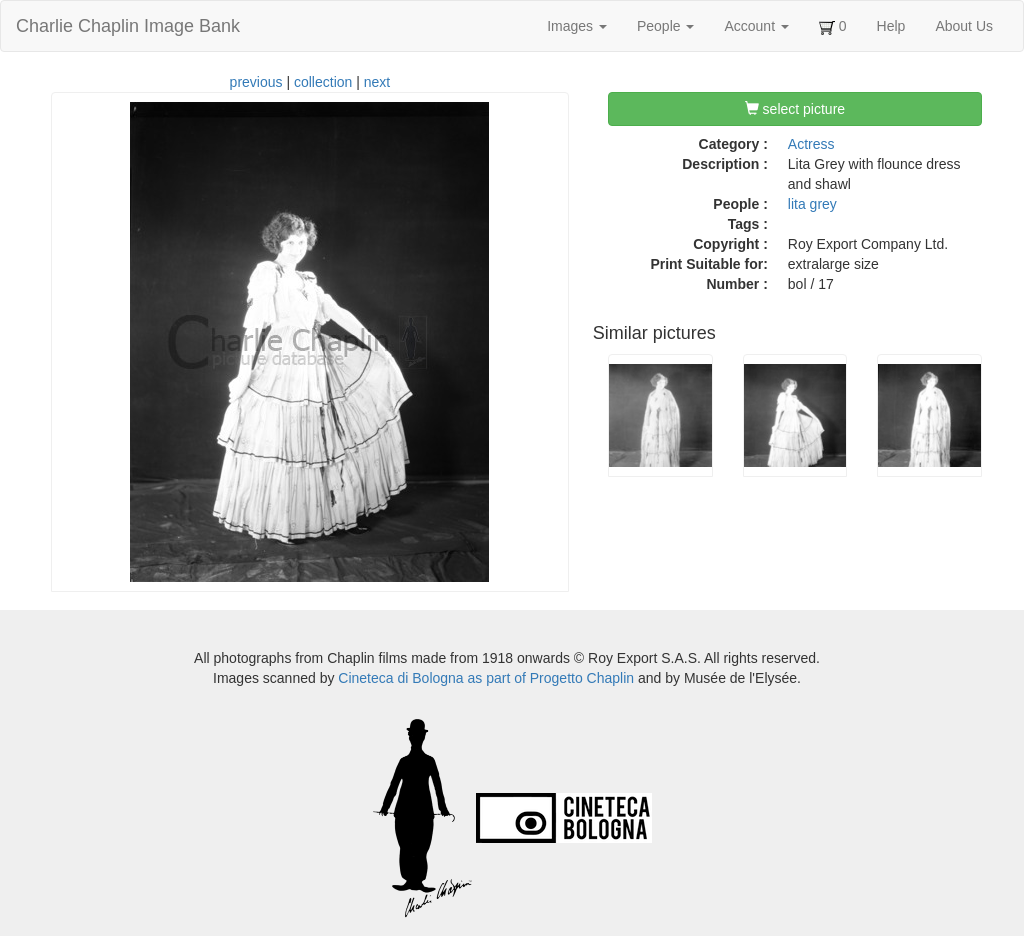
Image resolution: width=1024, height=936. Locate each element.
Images (577, 26)
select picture (795, 109)
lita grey (812, 204)
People (665, 26)
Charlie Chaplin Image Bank (128, 26)
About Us (964, 26)
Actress (811, 144)
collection (323, 82)
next (377, 82)
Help (891, 26)
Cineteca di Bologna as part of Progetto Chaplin (486, 678)
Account (756, 26)
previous (256, 82)
